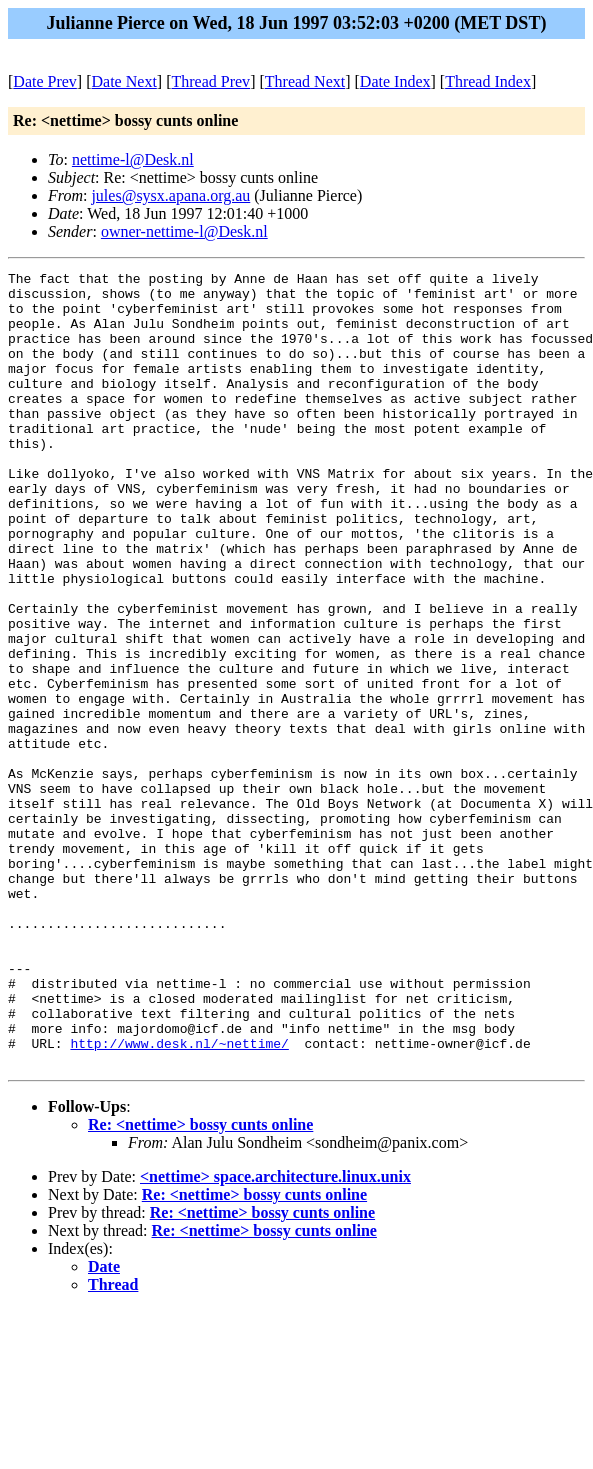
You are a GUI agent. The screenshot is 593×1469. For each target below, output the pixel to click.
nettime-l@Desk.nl (133, 159)
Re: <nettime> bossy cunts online (200, 1283)
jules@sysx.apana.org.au (170, 195)
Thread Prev (210, 81)
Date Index (395, 81)
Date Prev (45, 81)
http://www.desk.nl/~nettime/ (179, 1199)
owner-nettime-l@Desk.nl (184, 231)
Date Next (124, 81)
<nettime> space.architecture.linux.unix (275, 1335)
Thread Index (488, 81)
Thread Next (305, 81)
